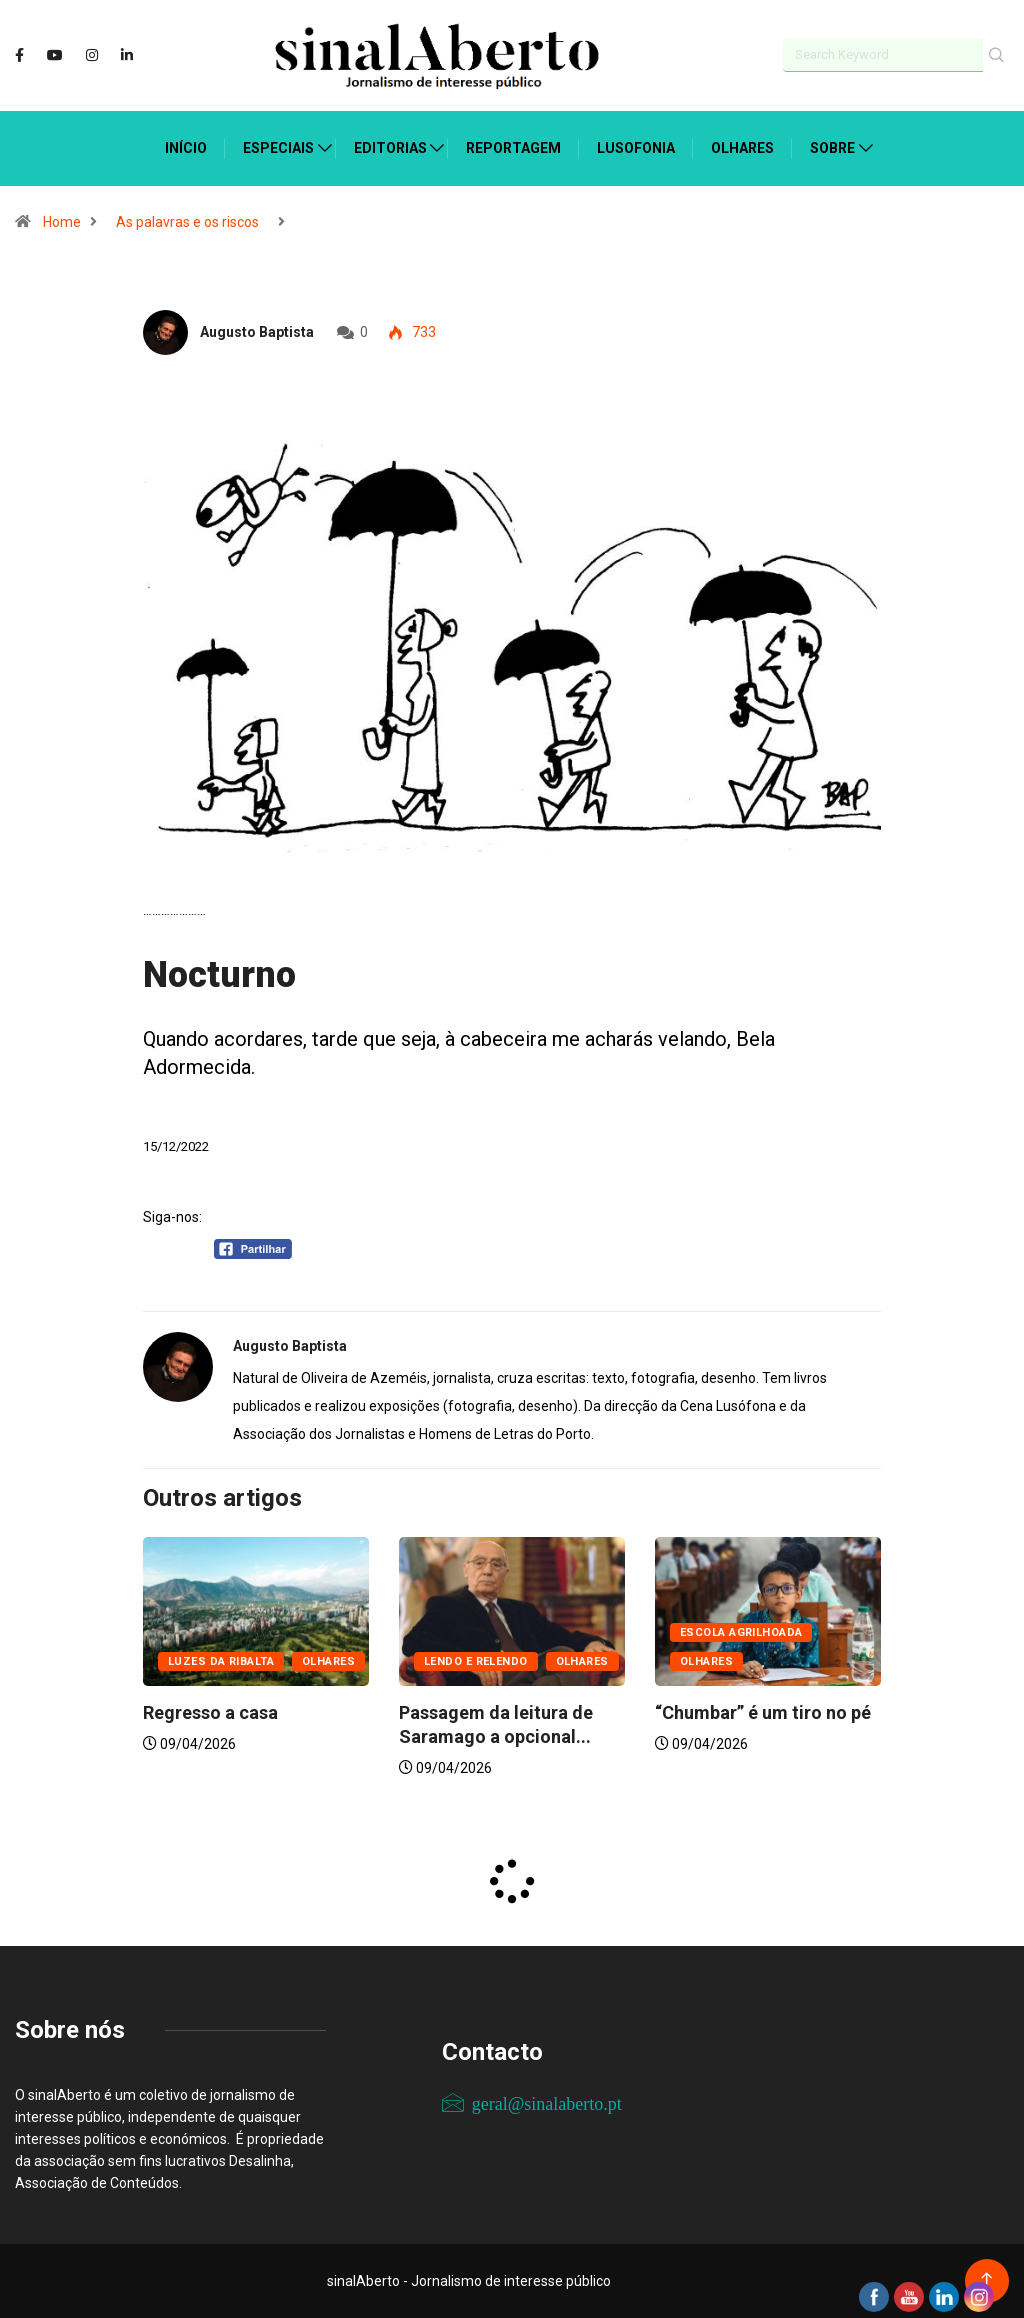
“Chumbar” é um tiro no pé (763, 1712)
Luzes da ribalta (221, 1661)
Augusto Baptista (257, 331)
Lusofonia (636, 148)
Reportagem (513, 148)
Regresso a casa (212, 1712)
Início (186, 148)
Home (62, 222)
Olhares (742, 148)
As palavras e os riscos (187, 222)
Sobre (832, 148)
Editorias (390, 148)
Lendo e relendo (476, 1661)
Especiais (278, 148)
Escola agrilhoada (741, 1632)
